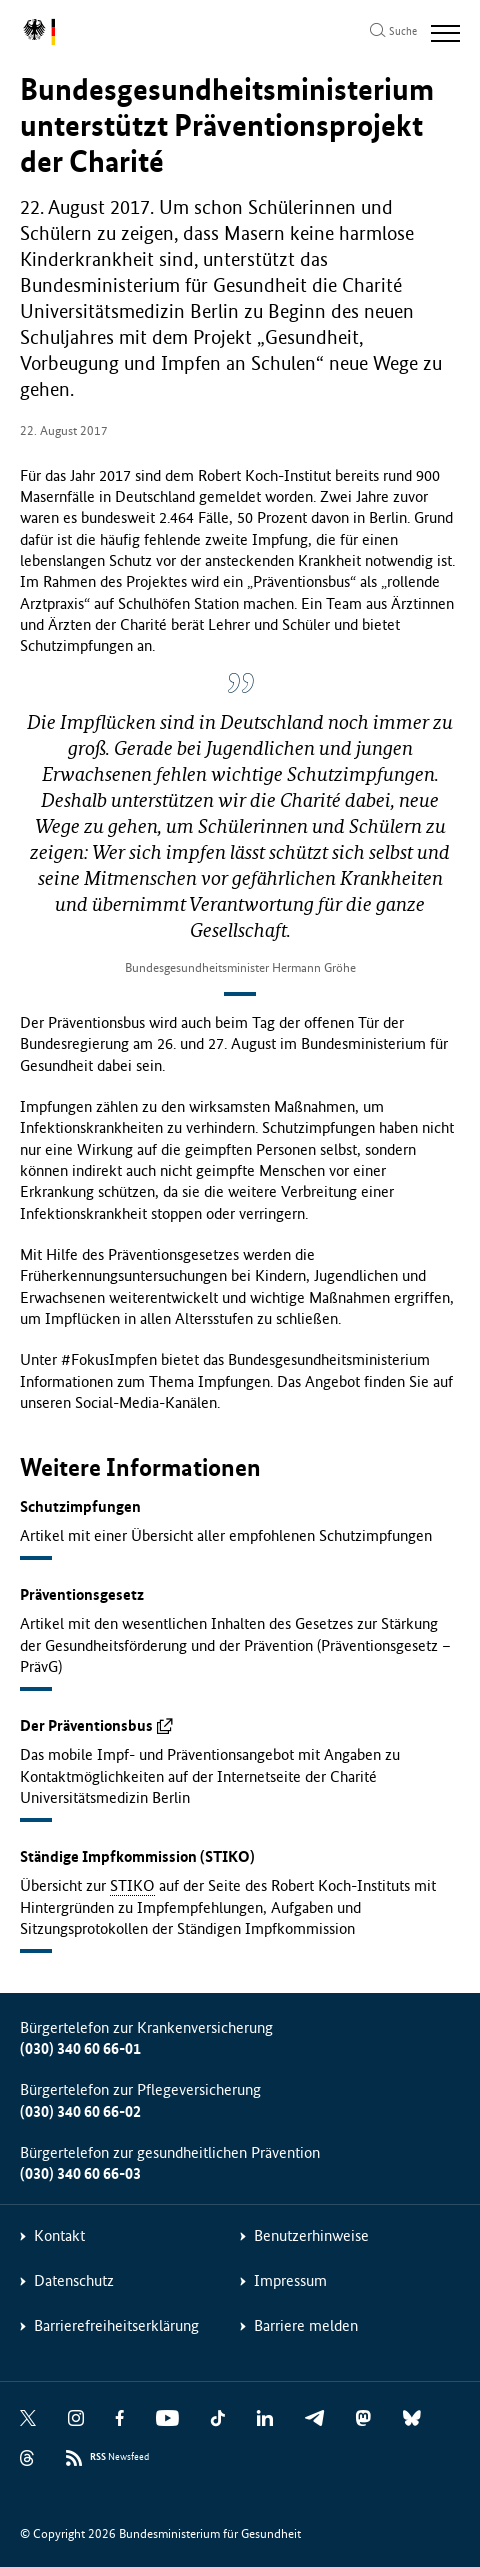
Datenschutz (74, 2280)
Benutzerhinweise (311, 2235)
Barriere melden (306, 2325)
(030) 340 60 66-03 (80, 2173)
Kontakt (59, 2235)
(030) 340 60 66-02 (80, 2111)
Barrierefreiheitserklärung (116, 2325)
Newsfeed (119, 2457)
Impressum (290, 2280)
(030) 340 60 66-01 (80, 2048)
